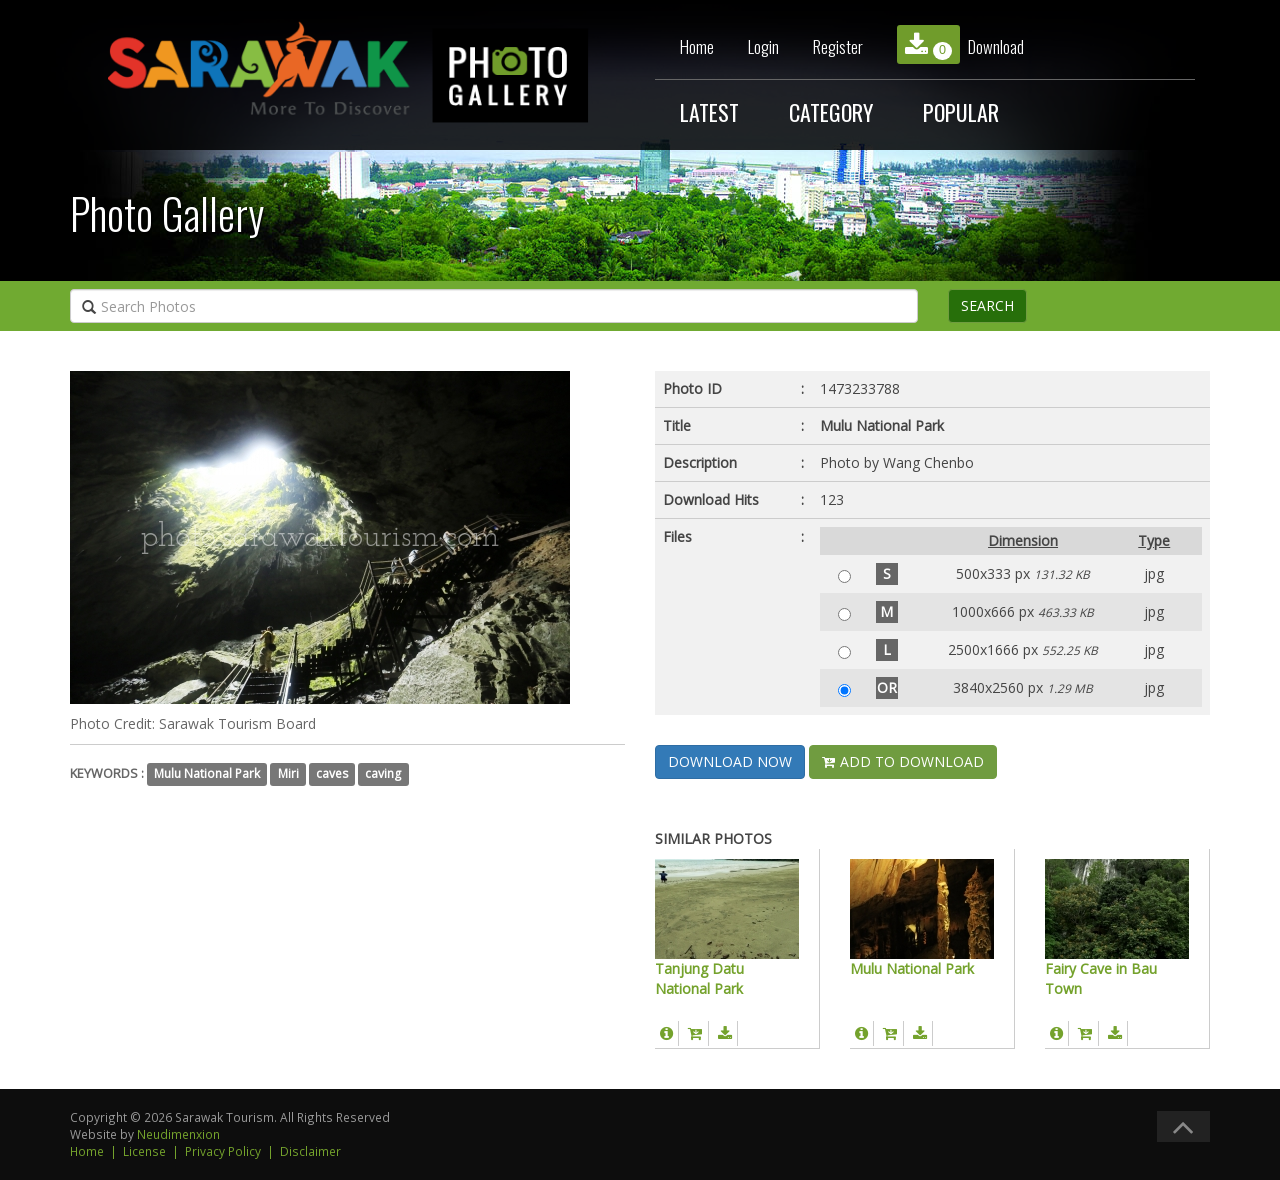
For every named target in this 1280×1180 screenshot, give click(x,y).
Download (960, 44)
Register (838, 46)
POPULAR (961, 112)
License (144, 1151)
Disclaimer (310, 1151)
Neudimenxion (178, 1134)
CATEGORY (831, 112)
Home (697, 46)
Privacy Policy (223, 1151)
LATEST (709, 112)
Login (763, 46)
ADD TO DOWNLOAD (903, 761)
